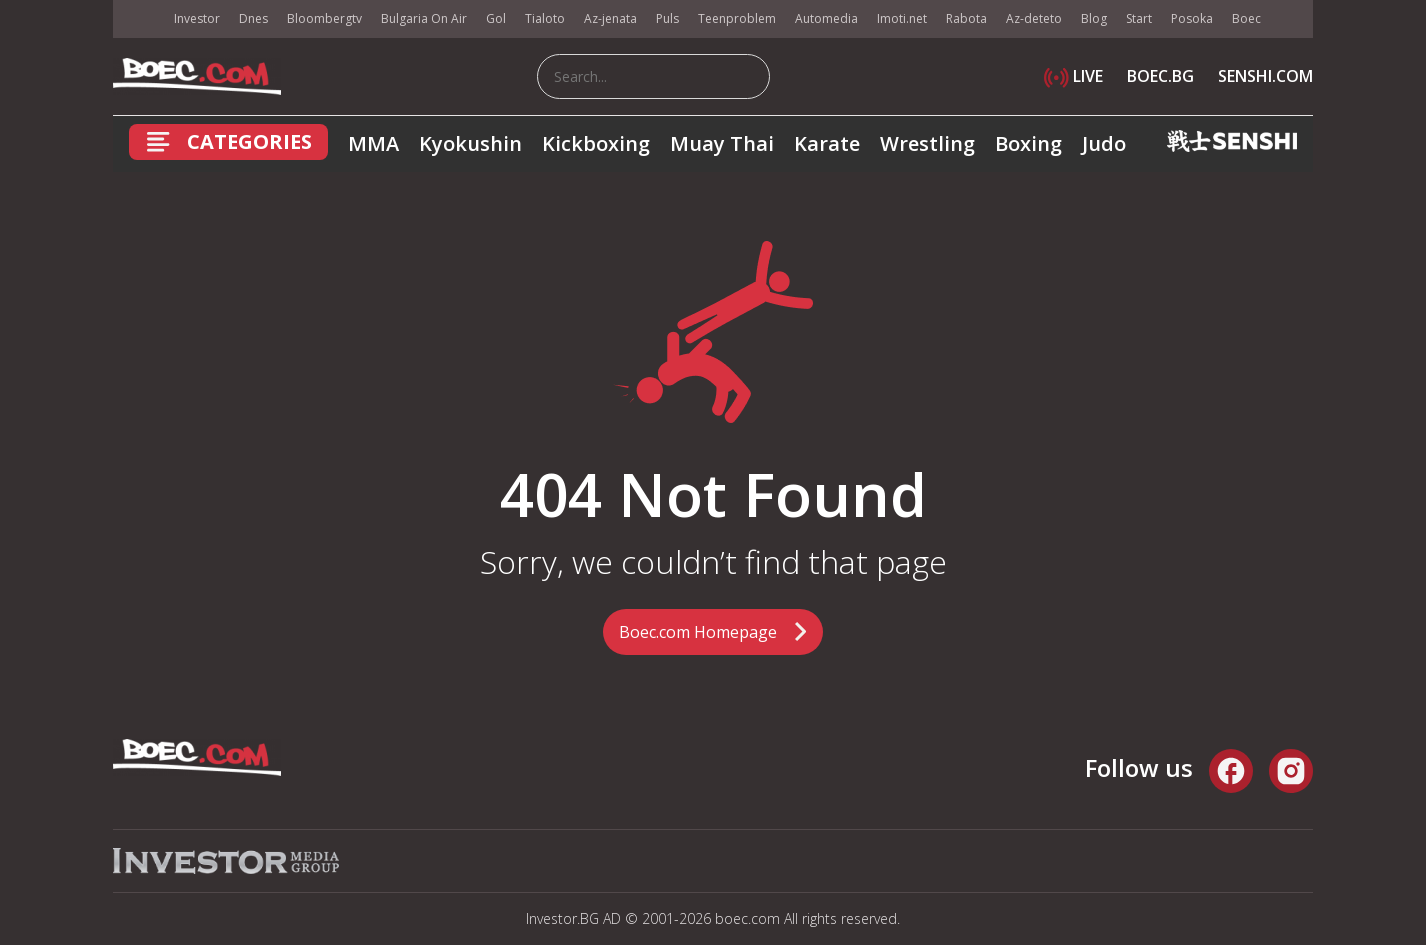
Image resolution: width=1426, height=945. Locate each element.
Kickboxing (596, 143)
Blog (1094, 18)
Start (1139, 18)
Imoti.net (902, 18)
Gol (496, 18)
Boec (1246, 18)
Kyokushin (470, 143)
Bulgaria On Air (424, 18)
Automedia (826, 18)
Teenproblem (737, 18)
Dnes (253, 18)
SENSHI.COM (1265, 76)
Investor (197, 18)
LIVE (1073, 76)
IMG (138, 19)
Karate (827, 143)
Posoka (1192, 18)
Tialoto (545, 18)
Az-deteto (1034, 18)
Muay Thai (722, 143)
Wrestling (927, 143)
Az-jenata (610, 18)
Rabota (966, 18)
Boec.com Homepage (698, 632)
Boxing (1028, 143)
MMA (373, 143)
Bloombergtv (324, 18)
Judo (1104, 143)
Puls (667, 18)
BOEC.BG (1160, 76)
